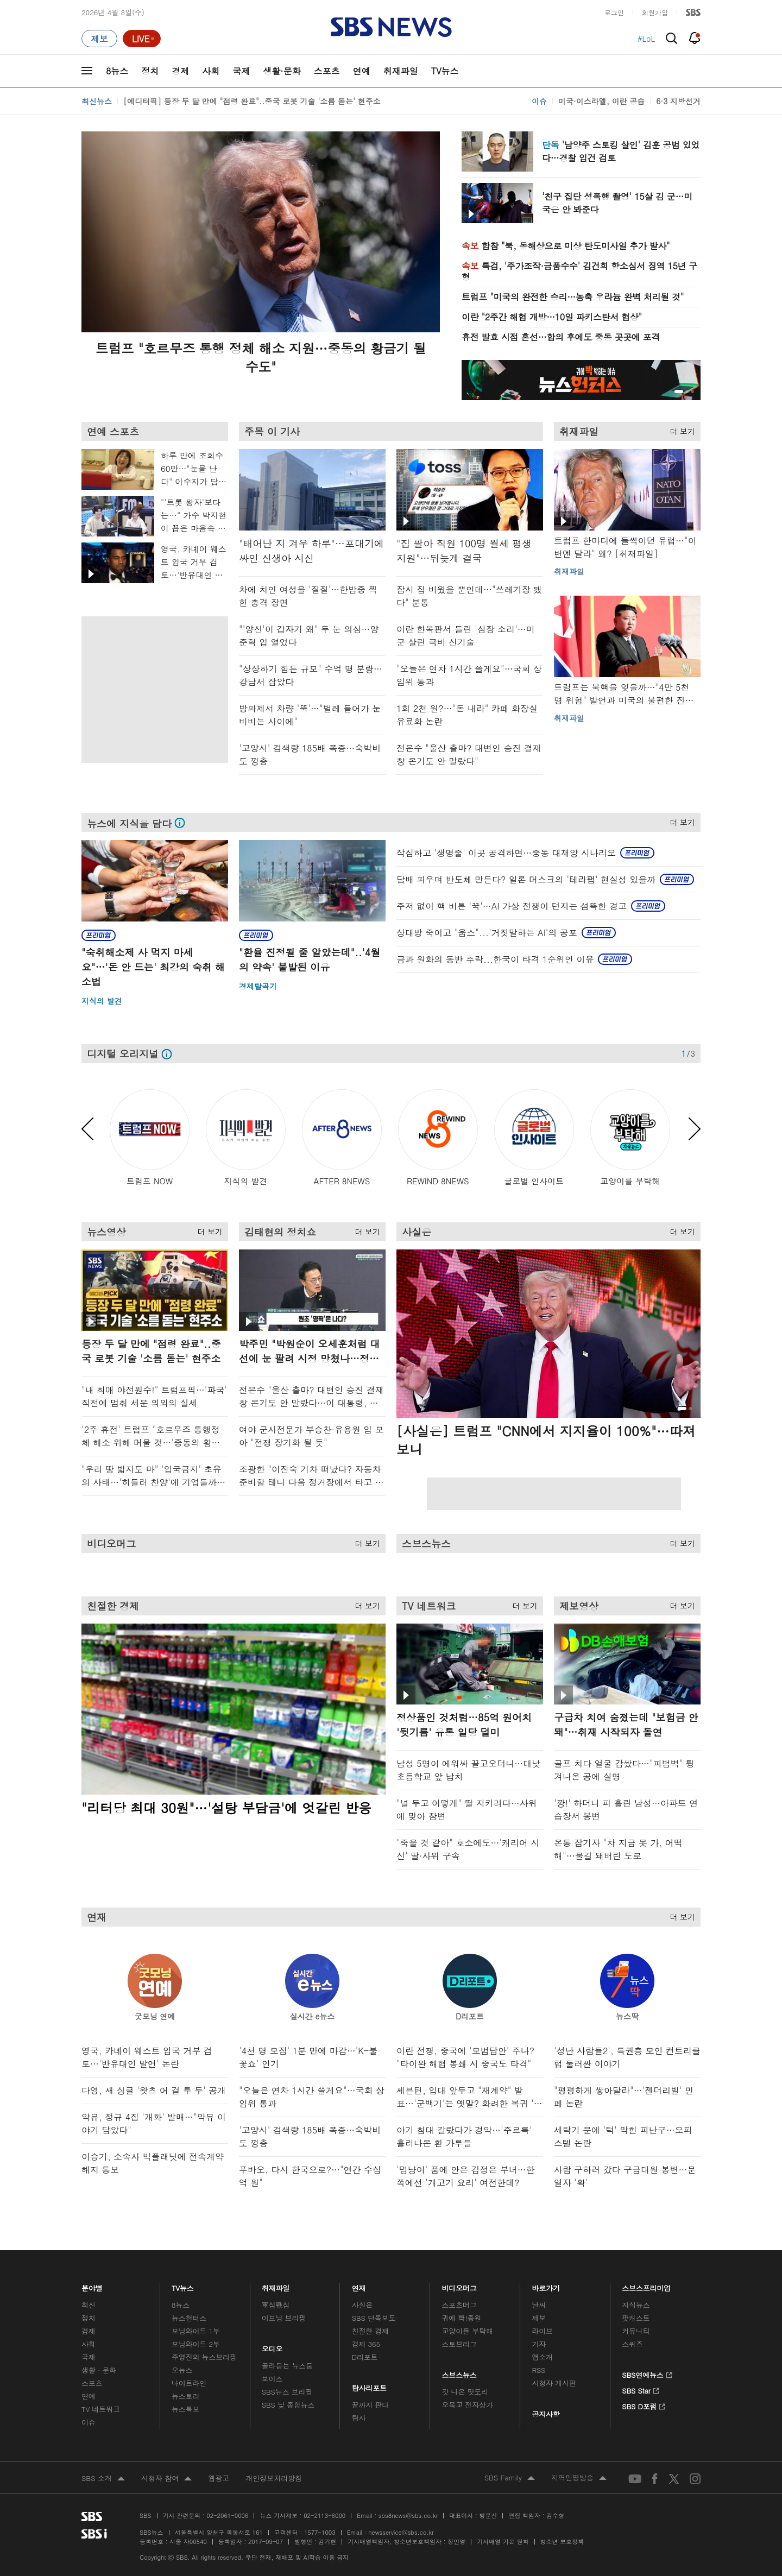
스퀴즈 (632, 2344)
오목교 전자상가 (467, 2405)
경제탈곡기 (258, 986)
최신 (88, 2305)
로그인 (614, 12)
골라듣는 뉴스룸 (287, 2365)
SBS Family (509, 2478)
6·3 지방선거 (678, 101)
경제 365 (366, 2344)
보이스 (272, 2378)
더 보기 (679, 429)
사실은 (362, 2305)
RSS (538, 2370)
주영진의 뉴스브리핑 (204, 2357)
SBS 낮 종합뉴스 (288, 2405)
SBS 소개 (103, 2479)
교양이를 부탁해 (467, 2331)
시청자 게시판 (554, 2383)
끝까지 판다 (370, 2405)
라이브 (542, 2331)
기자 (539, 2344)
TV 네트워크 (100, 2409)
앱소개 (542, 2357)
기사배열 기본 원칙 (502, 2541)
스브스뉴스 (459, 2372)
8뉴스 (117, 71)
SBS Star (640, 2389)
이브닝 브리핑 (284, 2318)
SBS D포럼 (644, 2405)
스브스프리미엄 (646, 2285)
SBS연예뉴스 (647, 2373)
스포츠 (327, 71)
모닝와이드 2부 (196, 2344)
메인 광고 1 (152, 686)
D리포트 (365, 2357)
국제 (241, 71)
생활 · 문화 (98, 2370)
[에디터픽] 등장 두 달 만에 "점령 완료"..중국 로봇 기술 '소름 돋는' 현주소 (252, 101)
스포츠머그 (459, 2305)
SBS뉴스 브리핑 (287, 2391)
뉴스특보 (185, 2409)
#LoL (646, 38)
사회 (210, 71)
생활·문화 (281, 71)
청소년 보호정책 (562, 2541)
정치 (150, 71)
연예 (361, 71)
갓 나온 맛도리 (465, 2391)
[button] (678, 391)
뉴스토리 (185, 2396)
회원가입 (655, 12)
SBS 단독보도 (374, 2318)
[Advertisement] (554, 1494)
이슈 (539, 101)
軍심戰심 (275, 2305)
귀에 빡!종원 (462, 2318)
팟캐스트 (635, 2318)
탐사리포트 (369, 2385)
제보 (539, 2318)
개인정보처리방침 (273, 2478)
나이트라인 (189, 2383)
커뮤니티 (635, 2331)
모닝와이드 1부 (196, 2331)
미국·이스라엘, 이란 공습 (601, 101)
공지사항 (545, 2414)
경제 (180, 71)
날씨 (539, 2305)
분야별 (92, 2285)
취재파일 (400, 71)
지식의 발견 (101, 1000)
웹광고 (218, 2478)
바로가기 (546, 2285)
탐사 (359, 2418)
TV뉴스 (445, 71)
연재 (359, 2285)
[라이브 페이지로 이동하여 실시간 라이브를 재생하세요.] (142, 38)
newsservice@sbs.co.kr (400, 2532)
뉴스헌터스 (189, 2318)
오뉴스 (182, 2370)
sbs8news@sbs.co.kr (408, 2515)
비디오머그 (459, 2285)
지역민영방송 (579, 2478)
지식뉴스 (635, 2305)
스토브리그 (459, 2344)
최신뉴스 (96, 101)
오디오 (272, 2346)
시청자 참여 (166, 2479)
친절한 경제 (370, 2331)
